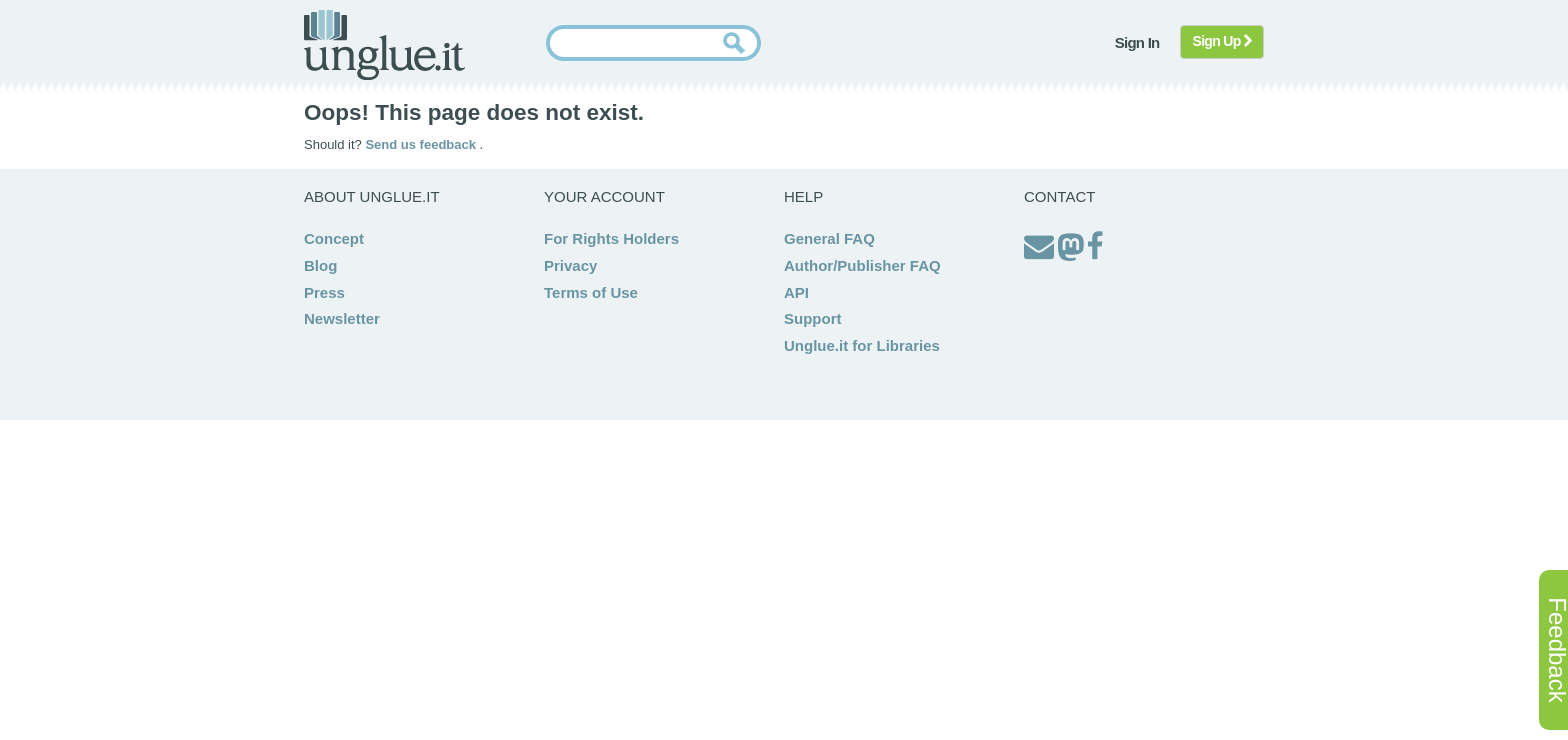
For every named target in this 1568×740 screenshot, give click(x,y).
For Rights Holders (611, 238)
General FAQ (829, 238)
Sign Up (1222, 41)
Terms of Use (591, 292)
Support (813, 318)
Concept (334, 238)
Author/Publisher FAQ (862, 265)
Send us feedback (422, 144)
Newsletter (342, 318)
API (796, 292)
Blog (320, 265)
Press (324, 292)
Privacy (570, 265)
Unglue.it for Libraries (862, 345)
